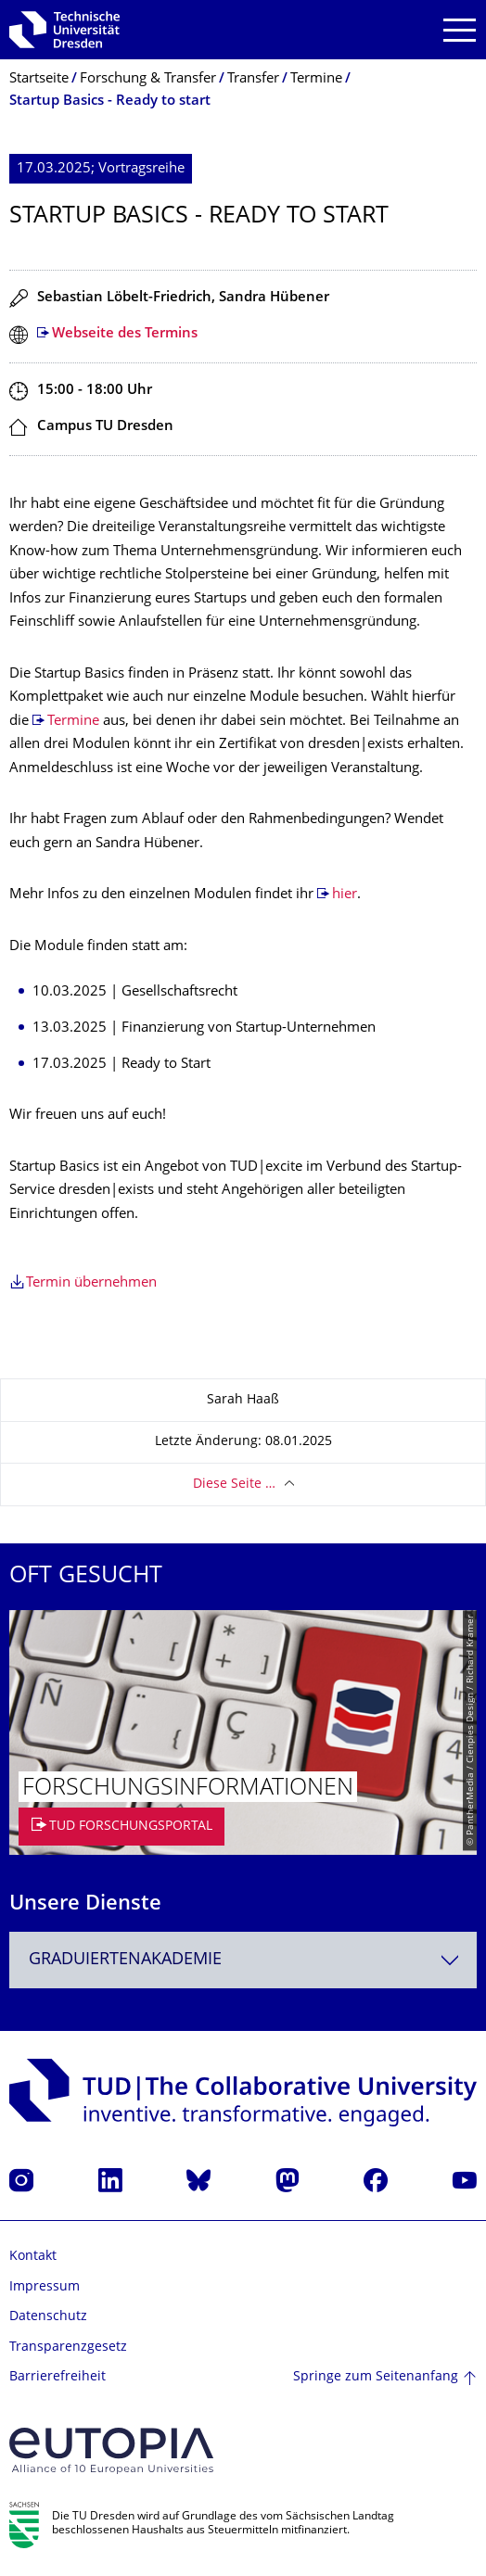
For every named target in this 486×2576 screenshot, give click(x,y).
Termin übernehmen (91, 1283)
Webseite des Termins (125, 334)
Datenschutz (48, 2317)
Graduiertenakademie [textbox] (125, 1960)
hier (344, 895)
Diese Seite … (234, 1484)
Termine (75, 722)
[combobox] (243, 1960)
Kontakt (33, 2257)
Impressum (44, 2287)
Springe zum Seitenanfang (375, 2377)
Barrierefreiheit (57, 2377)
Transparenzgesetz (68, 2347)
